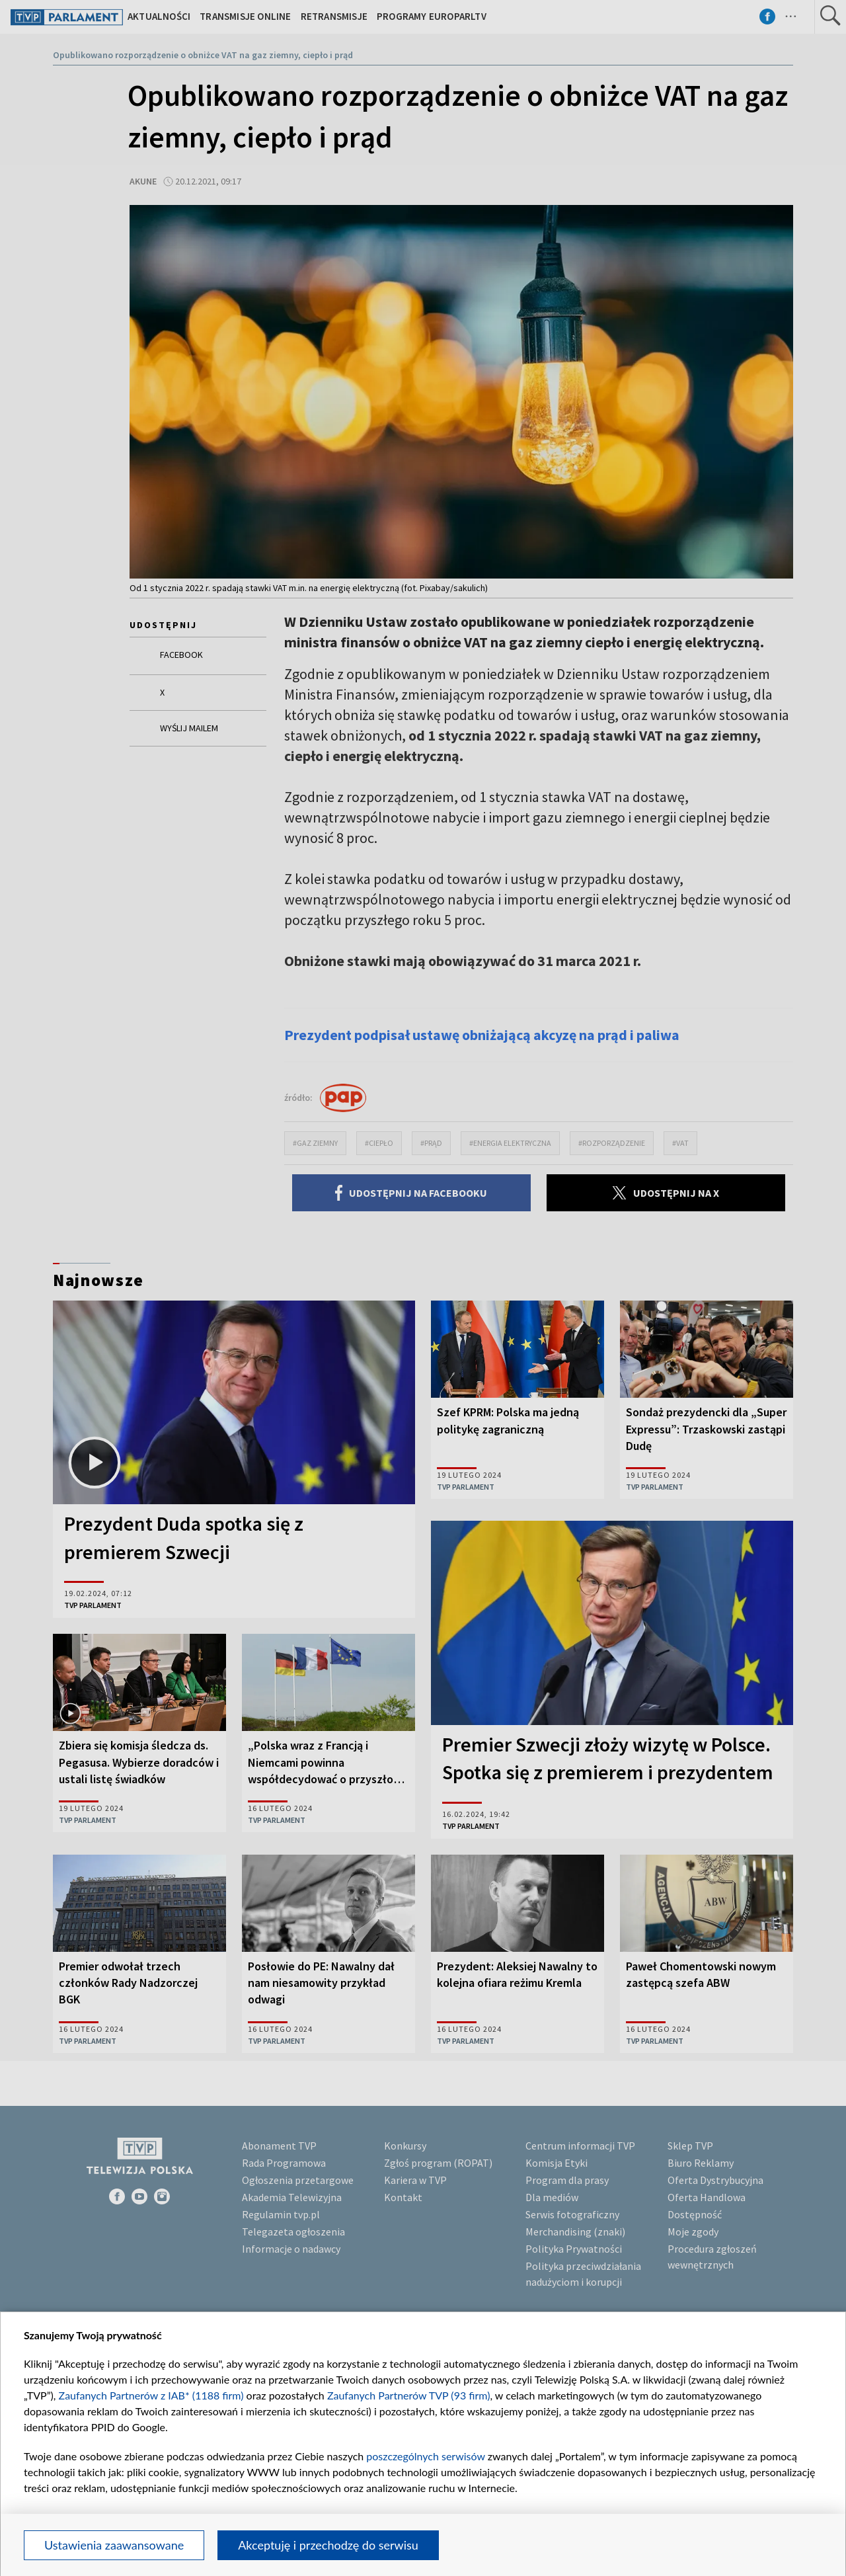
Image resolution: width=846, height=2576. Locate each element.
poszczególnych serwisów (425, 2456)
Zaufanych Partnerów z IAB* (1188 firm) (151, 2395)
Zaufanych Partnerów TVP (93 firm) (408, 2395)
